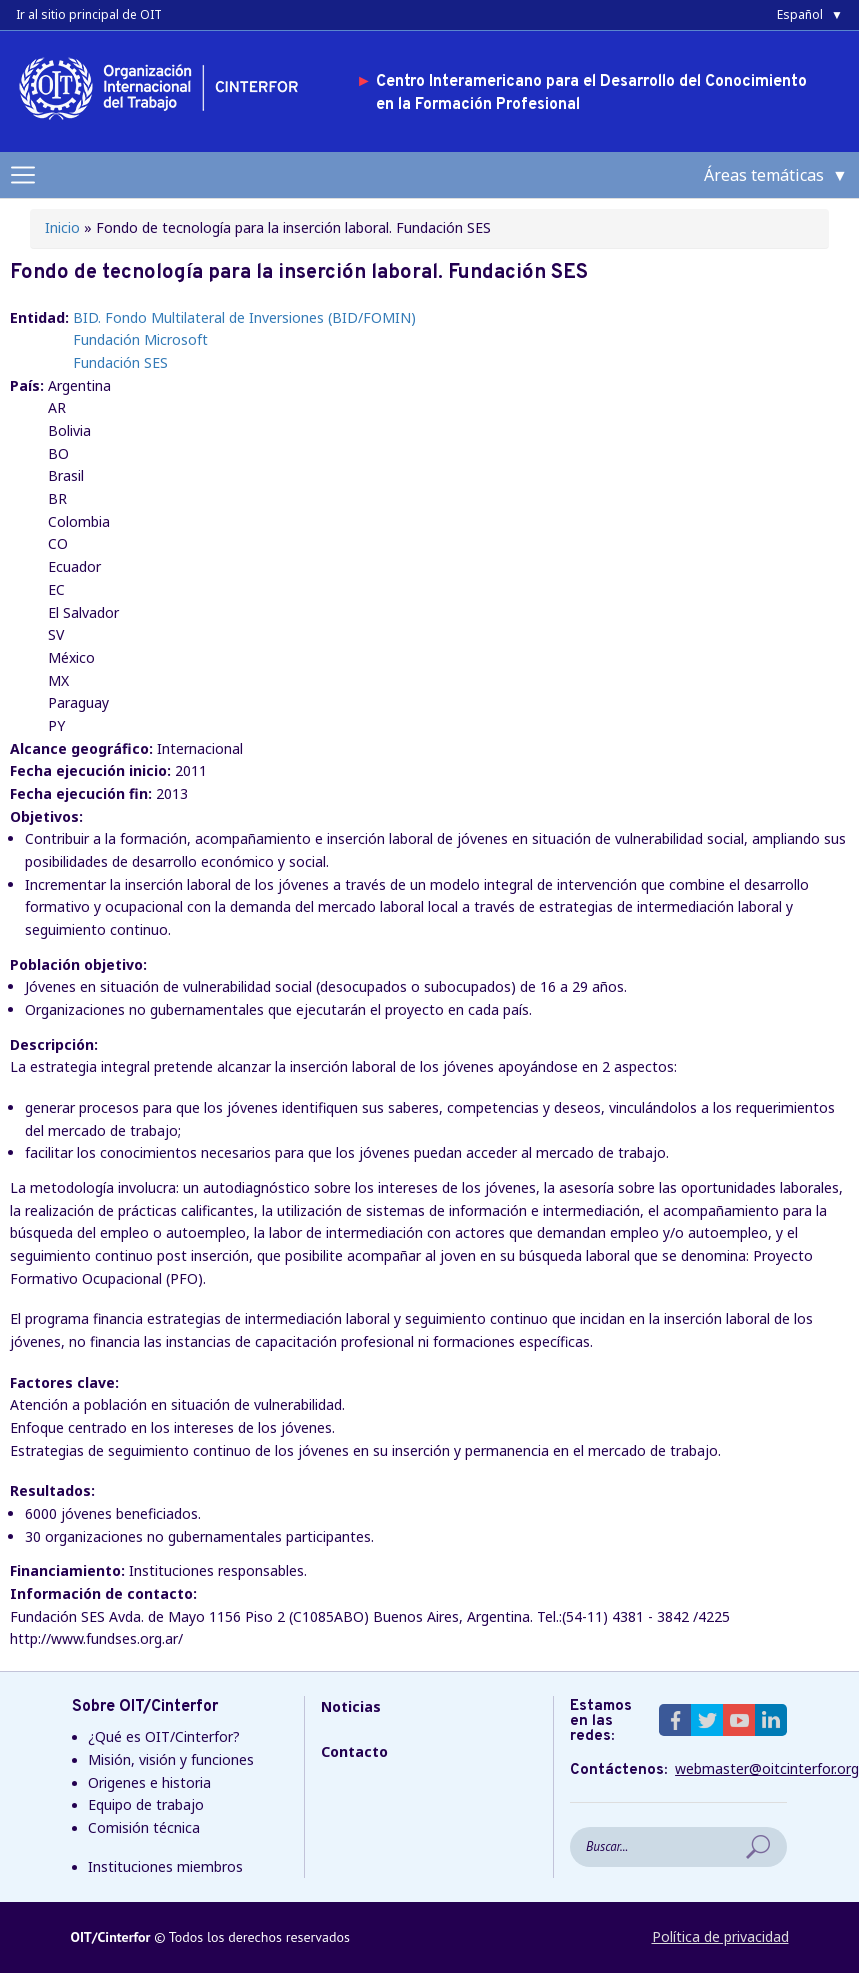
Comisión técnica (144, 1827)
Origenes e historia (149, 1782)
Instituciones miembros (165, 1866)
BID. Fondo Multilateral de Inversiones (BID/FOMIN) (244, 317)
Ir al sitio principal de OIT (89, 14)
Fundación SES (120, 362)
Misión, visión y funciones (171, 1759)
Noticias (351, 1706)
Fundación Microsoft (140, 339)
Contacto (354, 1751)
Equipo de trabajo (146, 1804)
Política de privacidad (720, 1936)
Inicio (62, 227)
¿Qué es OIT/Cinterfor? (164, 1736)
